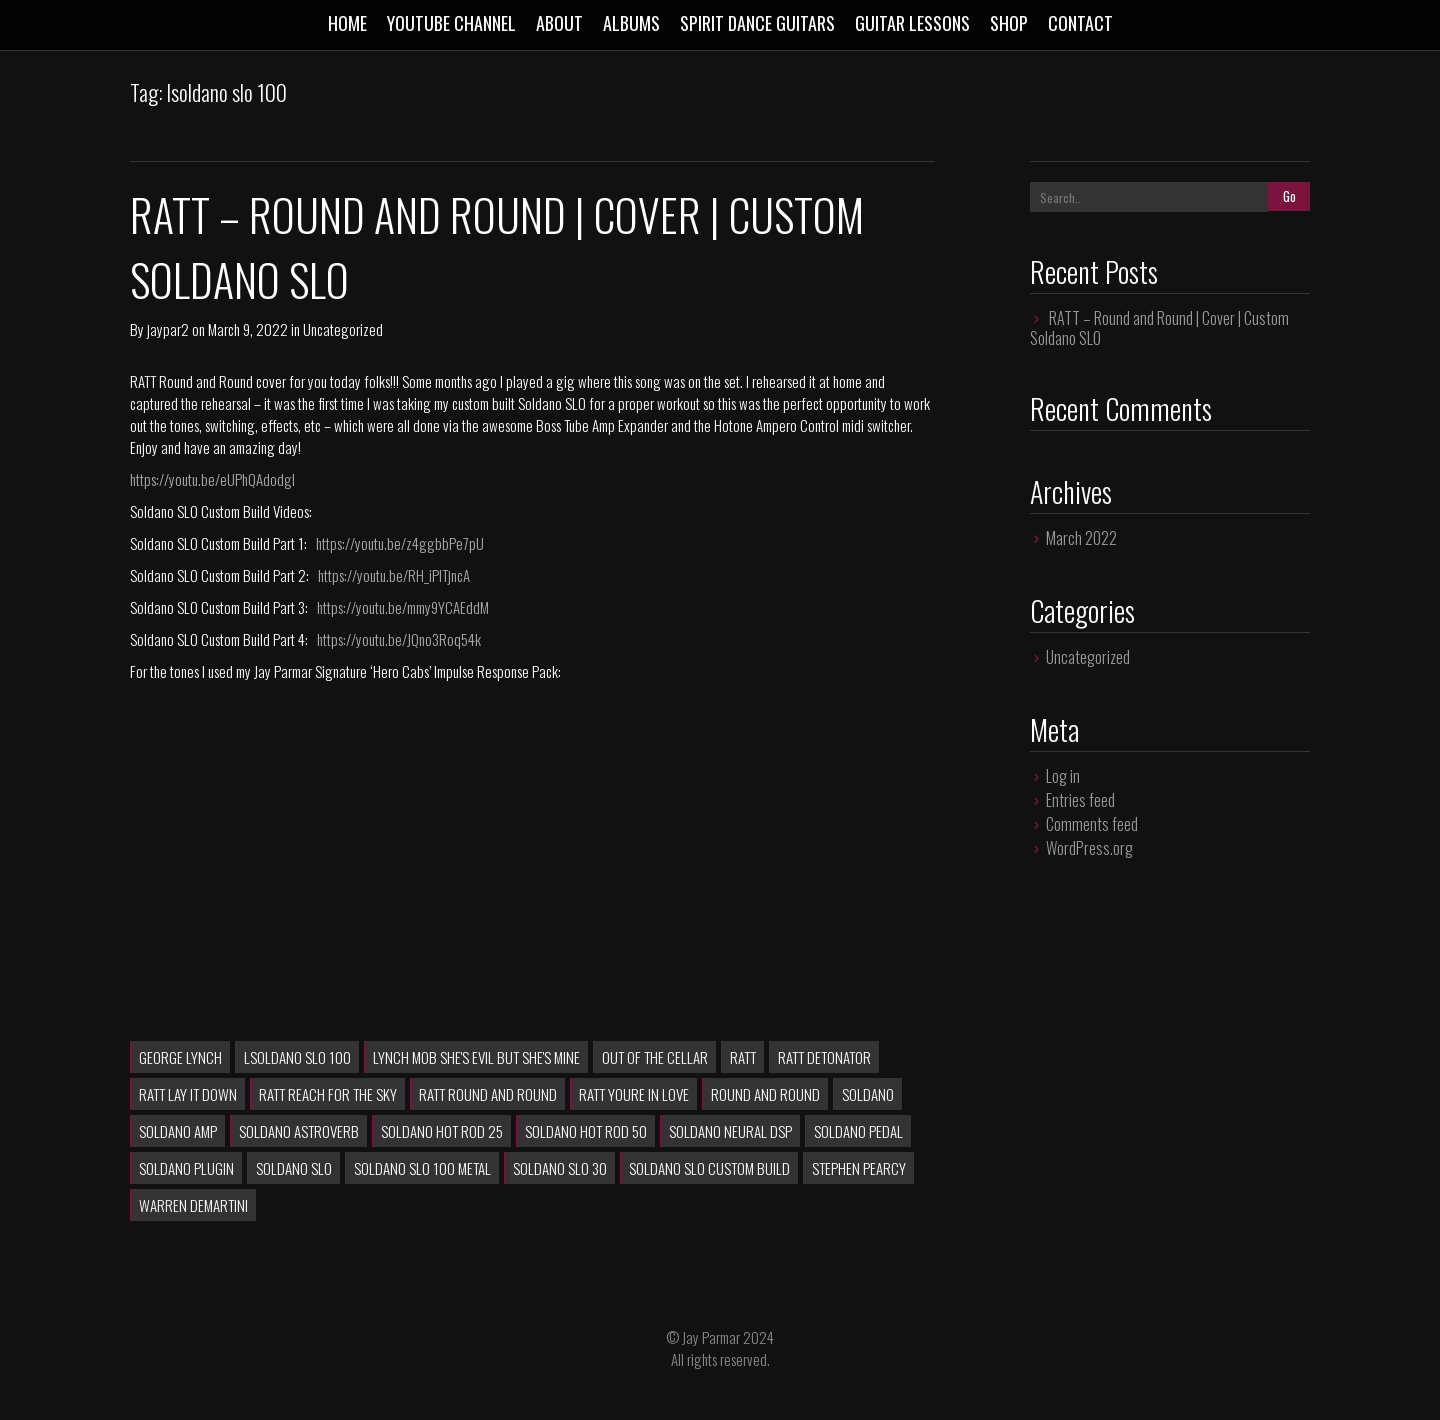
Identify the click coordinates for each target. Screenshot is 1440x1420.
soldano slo (294, 1168)
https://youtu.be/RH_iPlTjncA (394, 575)
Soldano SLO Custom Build (709, 1168)
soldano (868, 1094)
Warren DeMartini (193, 1205)
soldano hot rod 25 (442, 1131)
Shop (1009, 23)
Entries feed (1080, 800)
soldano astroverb (299, 1131)
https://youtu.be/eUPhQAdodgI (212, 479)
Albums (631, 23)
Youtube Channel (451, 23)
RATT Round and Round (488, 1094)
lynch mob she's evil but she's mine (476, 1057)
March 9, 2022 (248, 329)
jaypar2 (168, 329)
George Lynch (180, 1057)
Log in (1063, 776)
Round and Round (765, 1094)
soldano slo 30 (560, 1168)
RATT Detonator (824, 1057)
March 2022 (1081, 538)
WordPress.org (1089, 848)
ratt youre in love (634, 1094)
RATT (743, 1057)
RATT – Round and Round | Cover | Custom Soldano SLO (1159, 328)
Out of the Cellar (655, 1057)
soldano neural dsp (730, 1131)
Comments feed (1092, 824)
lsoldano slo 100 (297, 1057)
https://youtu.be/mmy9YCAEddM (403, 607)
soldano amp (178, 1131)
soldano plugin (186, 1168)
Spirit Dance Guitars (757, 23)
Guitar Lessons (912, 23)
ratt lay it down (188, 1094)
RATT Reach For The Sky (328, 1094)
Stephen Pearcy (859, 1168)
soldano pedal (858, 1131)
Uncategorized (343, 329)
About (559, 23)
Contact (1080, 23)
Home (347, 23)
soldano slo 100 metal (422, 1168)
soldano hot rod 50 (586, 1131)
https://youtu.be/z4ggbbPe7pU (400, 543)
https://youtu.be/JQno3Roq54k (399, 639)
